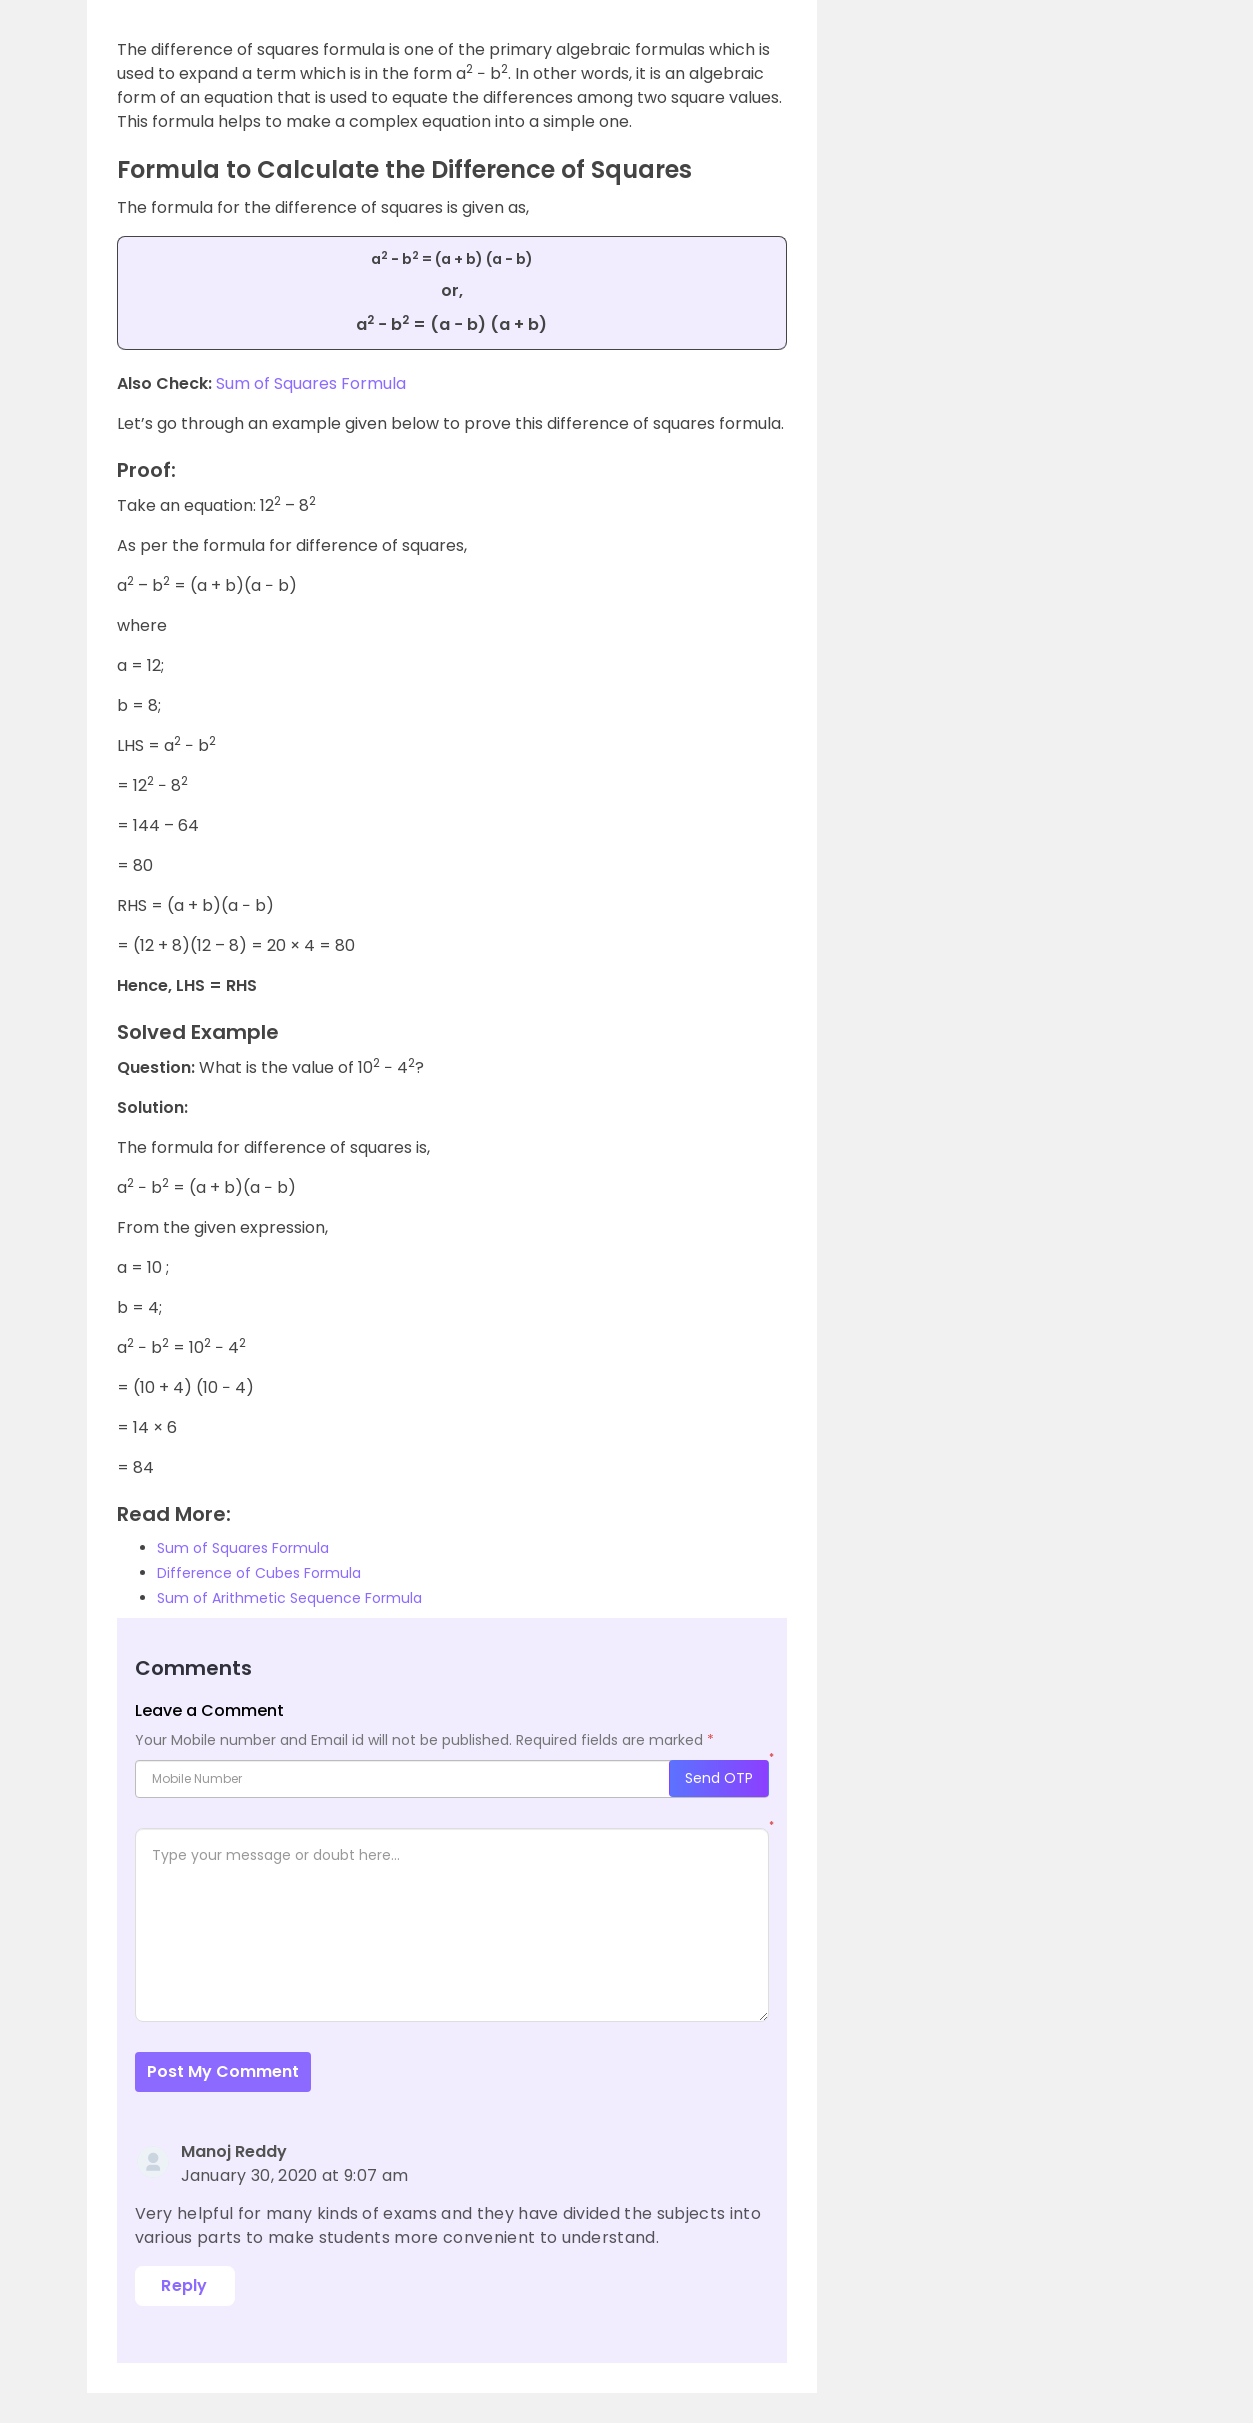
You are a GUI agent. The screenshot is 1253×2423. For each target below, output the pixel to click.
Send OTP (719, 1778)
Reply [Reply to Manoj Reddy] (184, 2285)
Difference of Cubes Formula (259, 1573)
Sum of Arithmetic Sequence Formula (289, 1598)
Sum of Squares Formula (311, 383)
